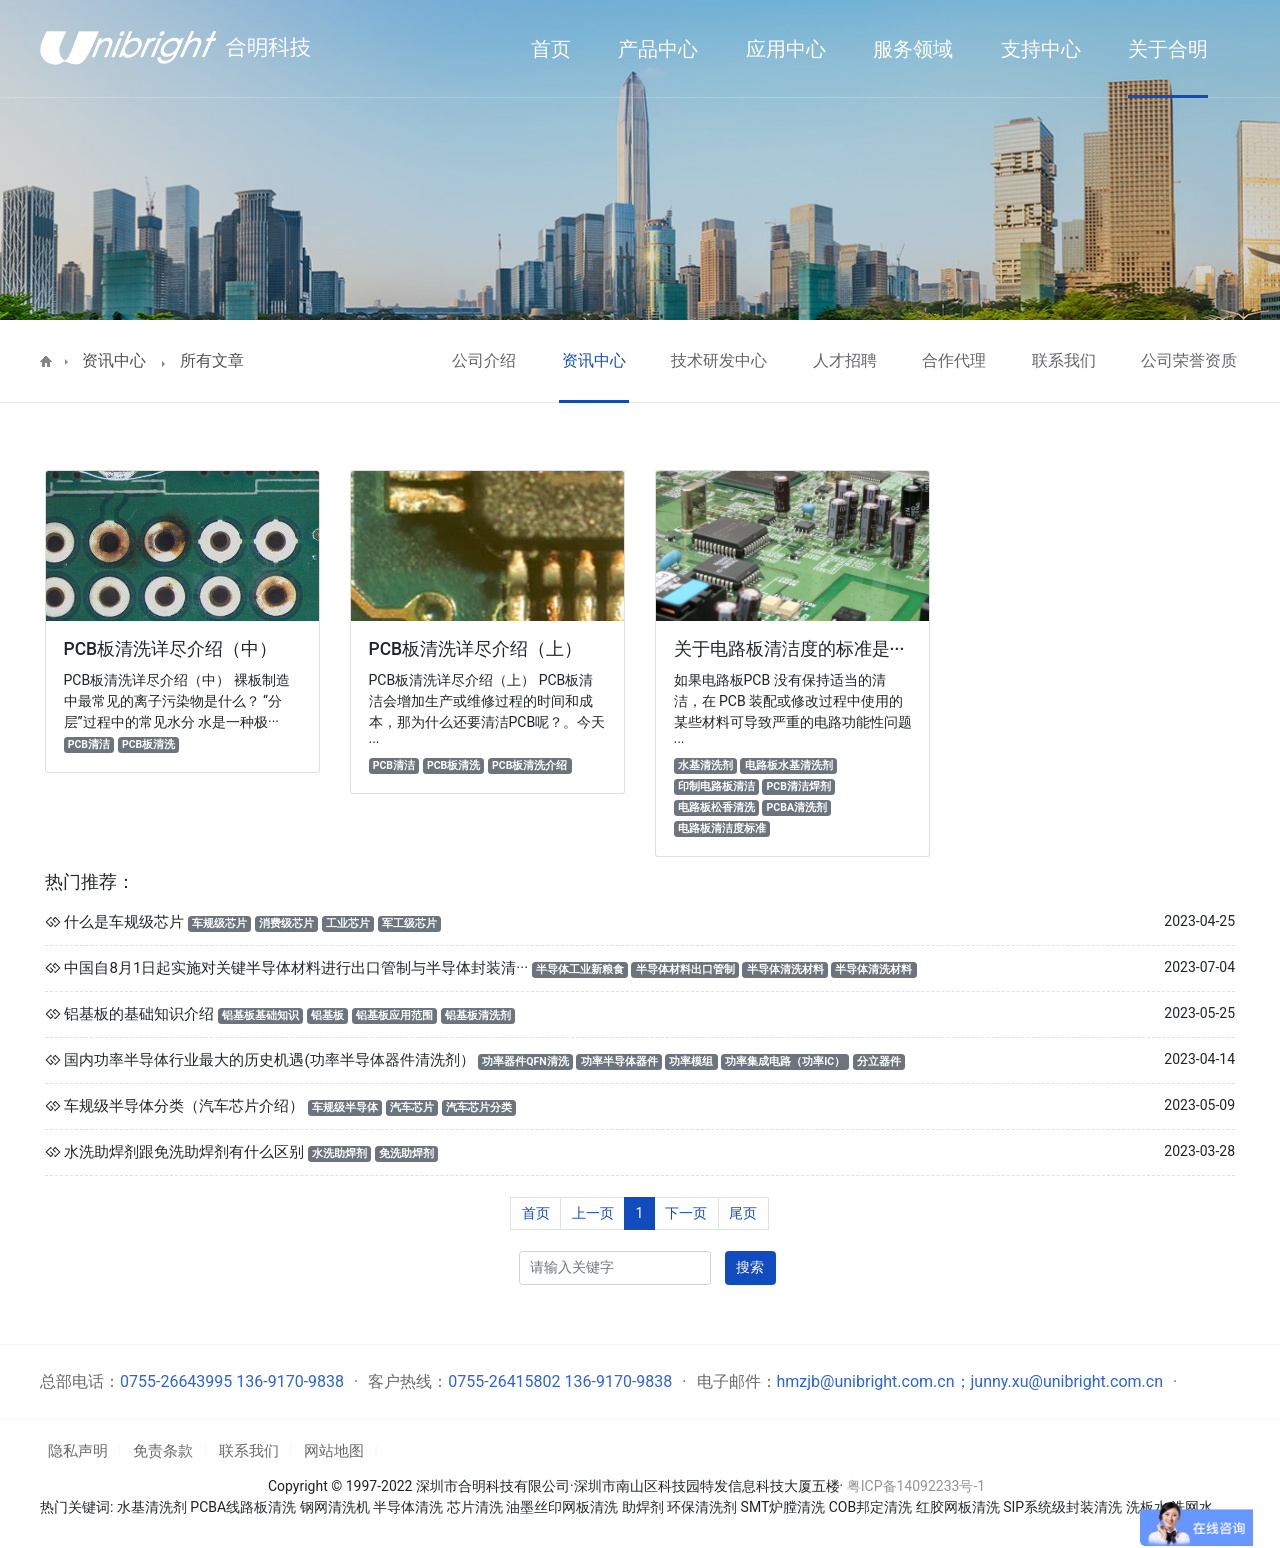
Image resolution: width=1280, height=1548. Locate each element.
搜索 (750, 1267)
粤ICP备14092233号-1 (916, 1486)
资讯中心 (114, 360)
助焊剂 (643, 1507)
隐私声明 (78, 1451)
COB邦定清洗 (870, 1507)
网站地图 (334, 1451)
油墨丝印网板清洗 (562, 1507)
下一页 (686, 1213)
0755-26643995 (176, 1381)
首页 (536, 1213)
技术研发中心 (719, 360)
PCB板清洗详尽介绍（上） (476, 649)
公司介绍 (484, 360)
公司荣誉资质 (1189, 360)
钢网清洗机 (335, 1507)
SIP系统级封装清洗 (1064, 1507)
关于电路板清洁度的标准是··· (789, 649)
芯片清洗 (475, 1507)
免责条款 (163, 1451)
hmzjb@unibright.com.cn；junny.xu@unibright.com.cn (970, 1381)
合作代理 (954, 360)
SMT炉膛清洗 (783, 1507)
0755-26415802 (504, 1381)
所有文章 (212, 360)
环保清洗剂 (702, 1507)
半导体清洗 (408, 1507)
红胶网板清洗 (958, 1507)
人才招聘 (845, 360)
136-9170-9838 (290, 1381)
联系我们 (1064, 360)
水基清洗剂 (152, 1507)
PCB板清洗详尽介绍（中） (171, 649)
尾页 (743, 1213)
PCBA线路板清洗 (243, 1507)
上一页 (593, 1213)
